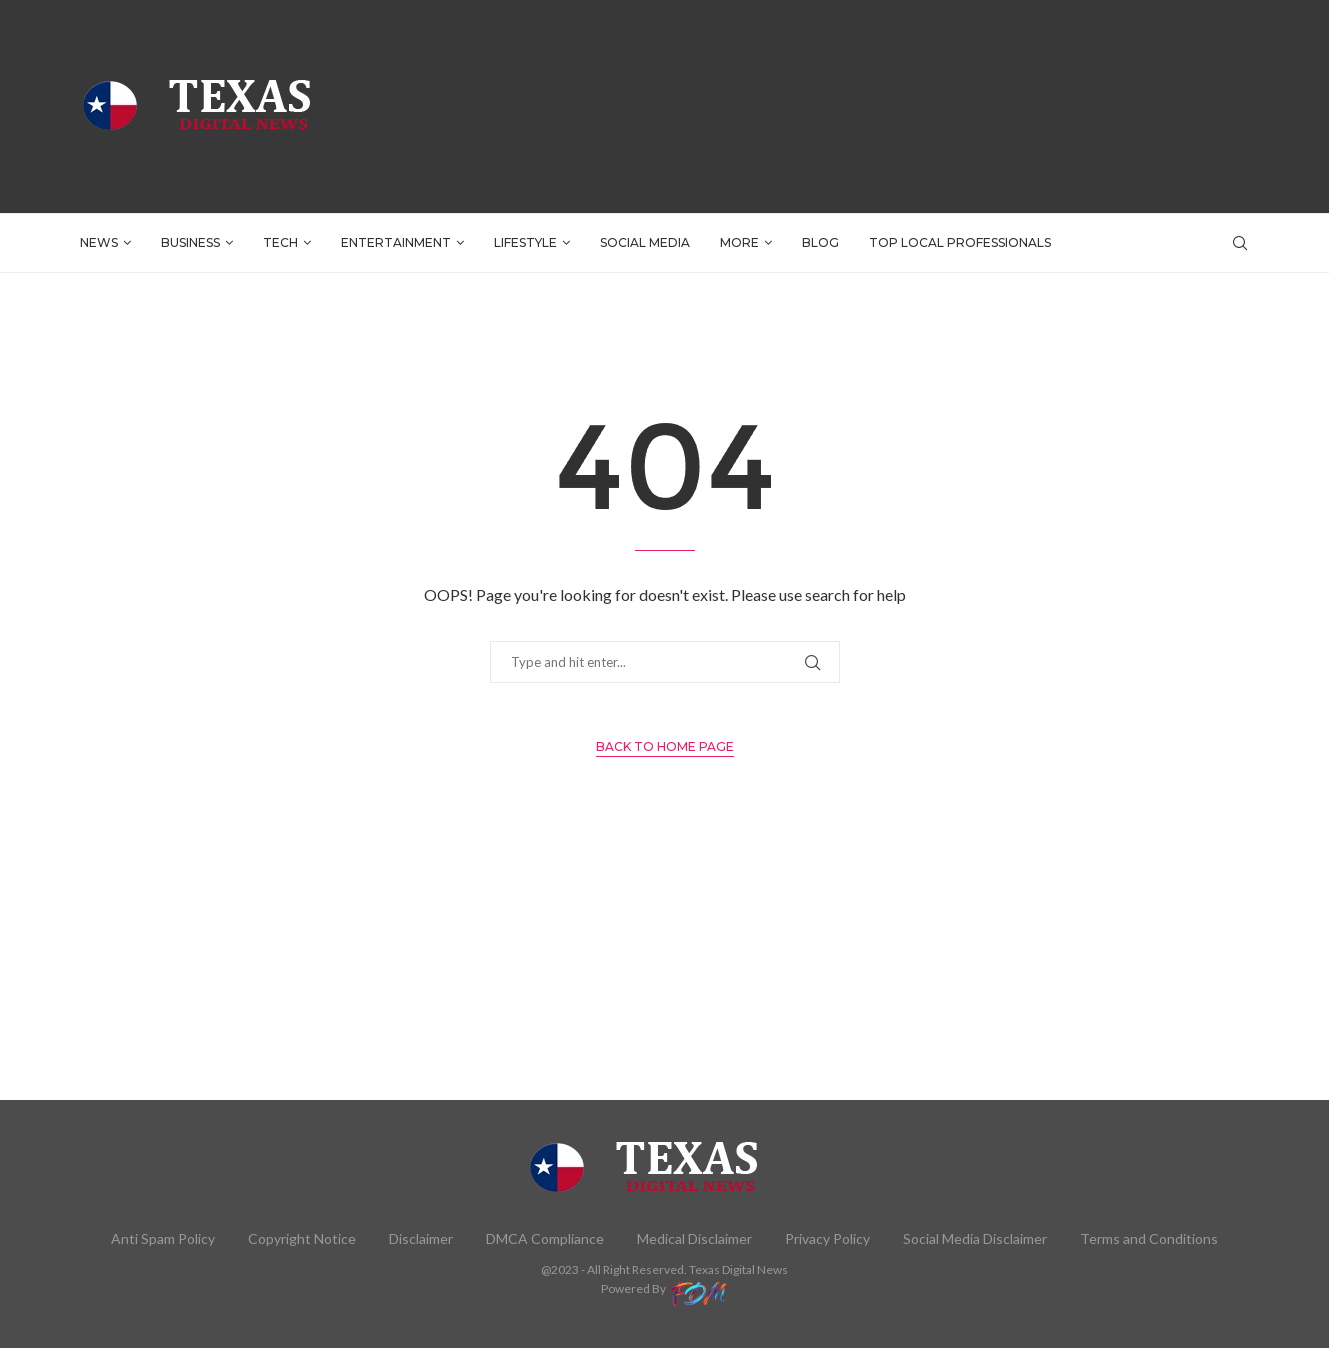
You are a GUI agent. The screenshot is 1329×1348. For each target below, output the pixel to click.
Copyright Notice (302, 1238)
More (739, 242)
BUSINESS (190, 242)
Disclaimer (421, 1238)
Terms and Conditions (1149, 1238)
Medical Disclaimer (694, 1238)
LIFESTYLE (525, 242)
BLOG (820, 242)
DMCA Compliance (545, 1238)
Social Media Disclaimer (975, 1238)
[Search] (1240, 243)
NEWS (99, 242)
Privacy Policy (827, 1238)
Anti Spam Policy (163, 1238)
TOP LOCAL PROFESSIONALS (960, 242)
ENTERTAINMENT (396, 242)
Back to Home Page (665, 746)
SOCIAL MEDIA (645, 242)
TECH (280, 242)
